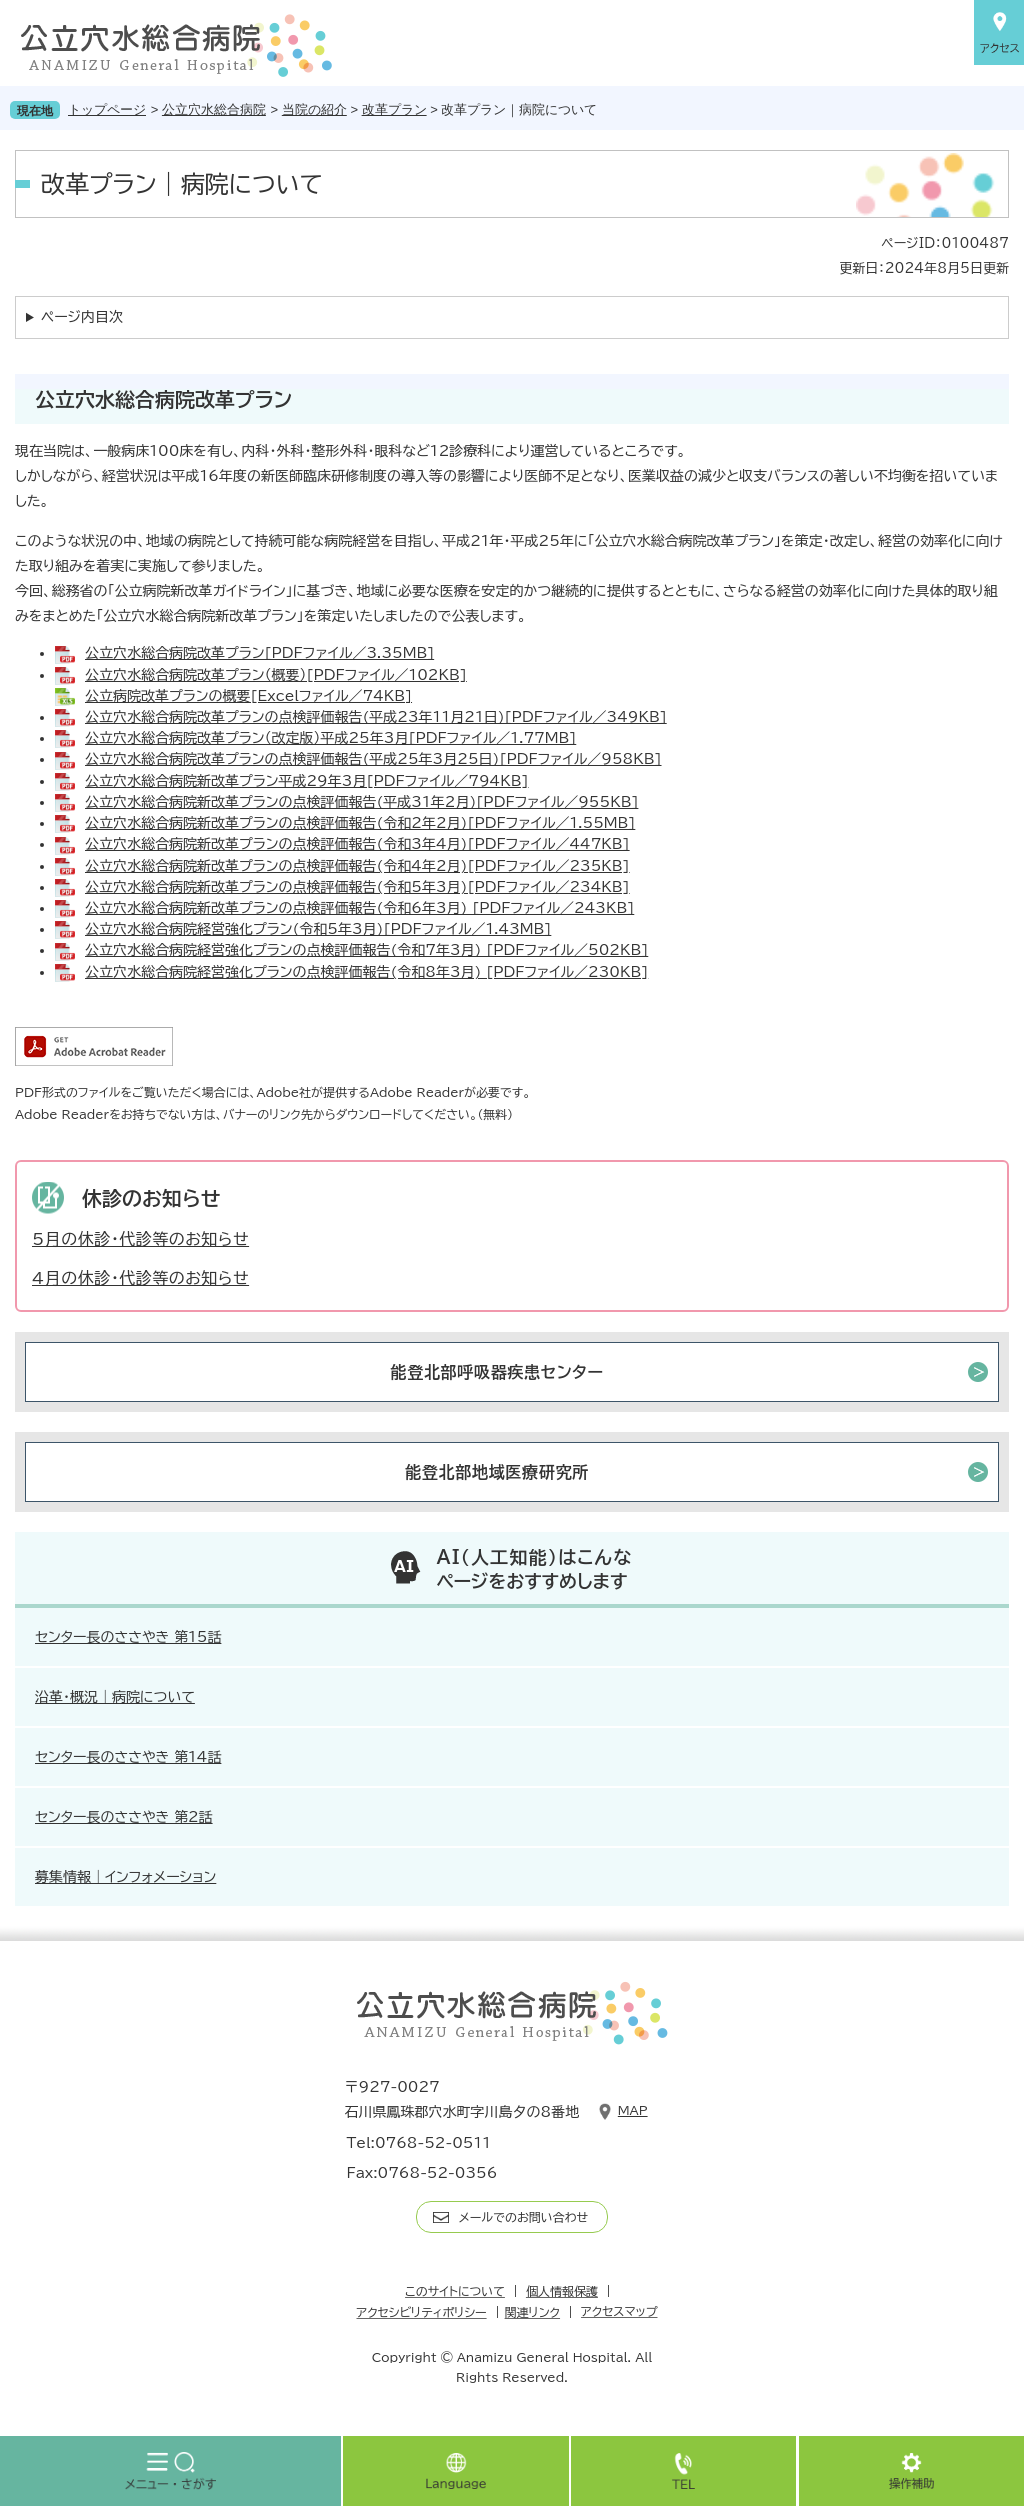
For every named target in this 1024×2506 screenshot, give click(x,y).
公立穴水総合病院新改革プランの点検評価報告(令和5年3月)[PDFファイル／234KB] (357, 887)
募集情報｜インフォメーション (125, 1877)
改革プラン (394, 109)
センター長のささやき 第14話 (128, 1757)
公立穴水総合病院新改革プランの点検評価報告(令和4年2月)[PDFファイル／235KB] (357, 866)
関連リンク (532, 2312)
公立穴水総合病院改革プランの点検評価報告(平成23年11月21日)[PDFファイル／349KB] (376, 717)
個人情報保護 (562, 2291)
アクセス (999, 32)
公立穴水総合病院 (214, 109)
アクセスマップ (619, 2311)
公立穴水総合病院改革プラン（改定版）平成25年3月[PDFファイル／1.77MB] (330, 738)
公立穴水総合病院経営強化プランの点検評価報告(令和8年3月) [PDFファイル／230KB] (366, 972)
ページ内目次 (82, 317)
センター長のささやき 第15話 (128, 1637)
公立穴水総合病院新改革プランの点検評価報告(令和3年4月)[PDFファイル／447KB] (357, 844)
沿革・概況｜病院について (115, 1697)
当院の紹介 (314, 109)
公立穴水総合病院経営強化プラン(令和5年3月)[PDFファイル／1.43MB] (318, 929)
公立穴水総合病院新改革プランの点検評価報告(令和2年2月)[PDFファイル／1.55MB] (360, 823)
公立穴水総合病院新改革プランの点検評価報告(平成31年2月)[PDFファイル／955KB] (361, 802)
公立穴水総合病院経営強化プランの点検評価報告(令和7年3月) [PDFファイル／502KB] (366, 950)
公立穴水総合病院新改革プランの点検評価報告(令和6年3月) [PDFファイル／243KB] (359, 908)
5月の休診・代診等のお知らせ (140, 1239)
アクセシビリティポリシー (422, 2312)
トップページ (107, 109)
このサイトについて (455, 2291)
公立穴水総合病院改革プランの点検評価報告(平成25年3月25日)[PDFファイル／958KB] (373, 759)
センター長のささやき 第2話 (124, 1817)
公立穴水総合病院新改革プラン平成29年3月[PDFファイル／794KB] (307, 781)
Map (633, 2110)
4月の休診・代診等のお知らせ (140, 1278)
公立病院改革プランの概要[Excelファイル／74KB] (248, 696)
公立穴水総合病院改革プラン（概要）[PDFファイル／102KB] (276, 675)
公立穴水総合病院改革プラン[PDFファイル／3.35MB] (259, 653)
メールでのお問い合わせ (523, 2217)
